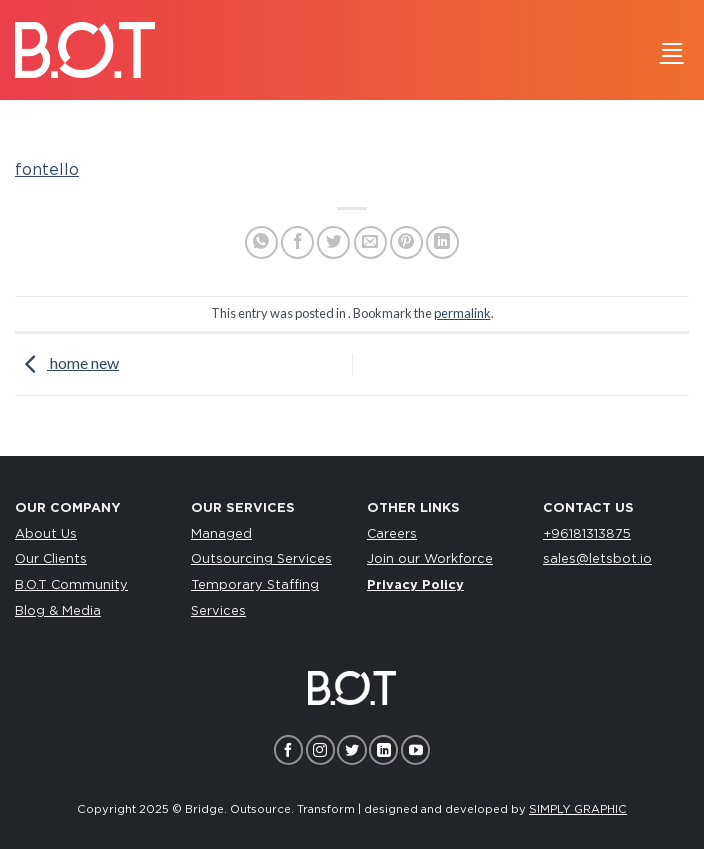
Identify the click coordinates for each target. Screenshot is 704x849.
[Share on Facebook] (297, 242)
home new (67, 362)
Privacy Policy (415, 585)
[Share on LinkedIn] (442, 242)
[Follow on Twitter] (351, 749)
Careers (392, 534)
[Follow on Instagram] (320, 749)
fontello (47, 170)
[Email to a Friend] (370, 242)
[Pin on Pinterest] (406, 242)
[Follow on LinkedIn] (383, 749)
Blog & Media (58, 611)
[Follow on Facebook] (288, 749)
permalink (462, 313)
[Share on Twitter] (333, 242)
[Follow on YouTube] (415, 749)
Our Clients (51, 559)
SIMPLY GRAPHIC (578, 809)
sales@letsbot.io (597, 559)
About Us (46, 534)
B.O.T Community (71, 585)
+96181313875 (587, 534)
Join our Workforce (430, 559)
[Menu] (672, 49)
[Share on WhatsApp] (261, 242)
